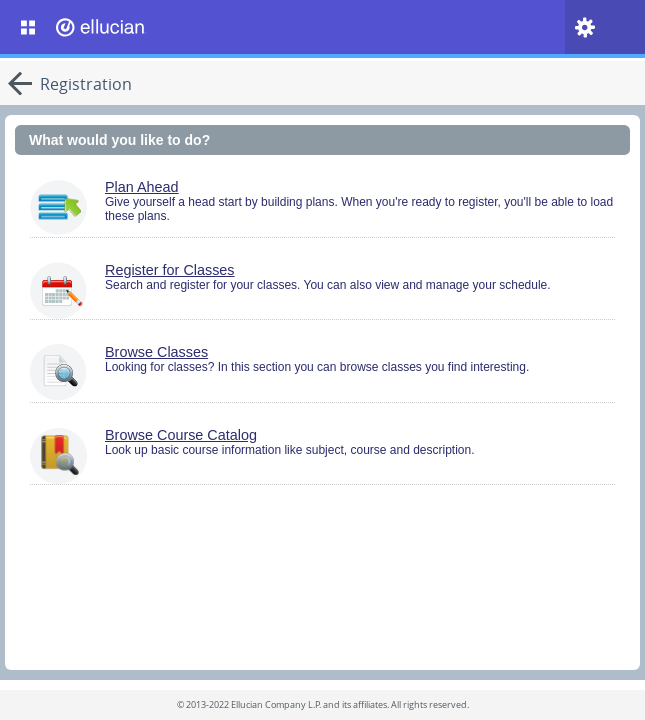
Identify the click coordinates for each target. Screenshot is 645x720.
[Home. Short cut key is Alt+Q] (144, 27)
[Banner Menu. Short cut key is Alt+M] (28, 27)
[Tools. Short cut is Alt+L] (585, 27)
